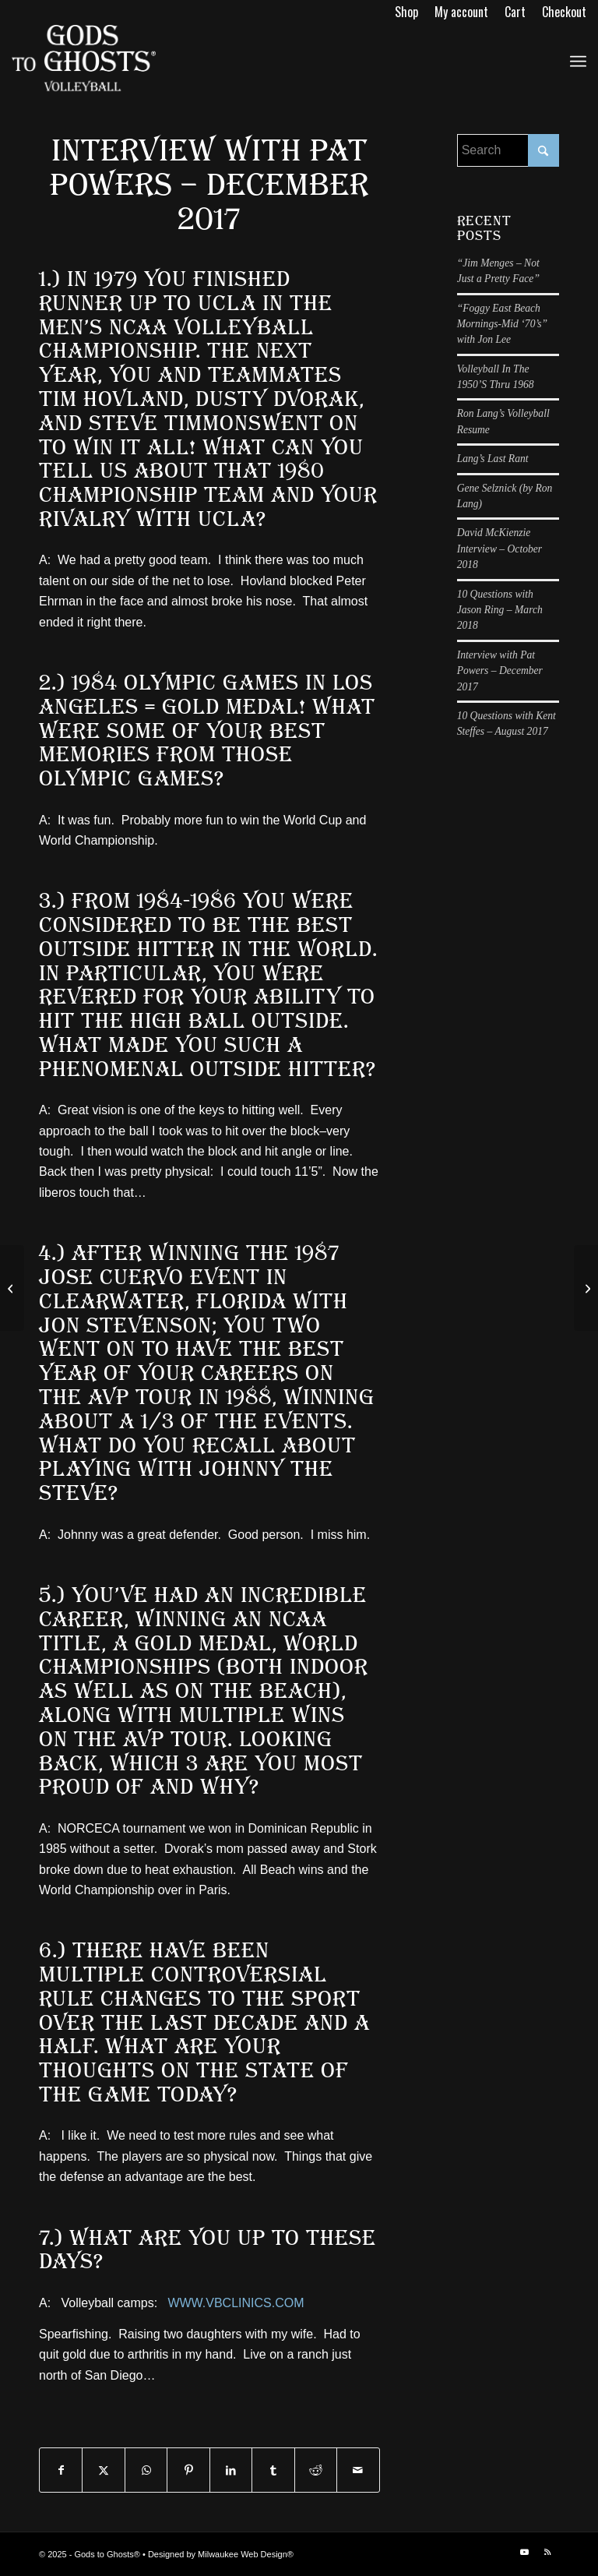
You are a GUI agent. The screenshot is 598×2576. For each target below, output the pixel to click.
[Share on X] (103, 2470)
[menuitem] (407, 12)
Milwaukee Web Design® (246, 2554)
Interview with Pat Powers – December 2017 (500, 671)
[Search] (508, 150)
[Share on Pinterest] (188, 2470)
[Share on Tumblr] (273, 2470)
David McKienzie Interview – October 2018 (499, 548)
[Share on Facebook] (61, 2470)
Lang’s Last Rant (493, 458)
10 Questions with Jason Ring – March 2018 (500, 610)
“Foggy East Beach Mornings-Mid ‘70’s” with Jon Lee (502, 324)
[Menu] (578, 59)
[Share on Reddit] (315, 2470)
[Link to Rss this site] (547, 2552)
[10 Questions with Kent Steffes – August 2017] (12, 1288)
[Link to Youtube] (524, 2552)
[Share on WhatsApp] (146, 2470)
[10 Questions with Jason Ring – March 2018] (586, 1288)
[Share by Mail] (357, 2470)
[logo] (84, 59)
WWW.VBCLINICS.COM (235, 2303)
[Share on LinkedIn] (231, 2470)
